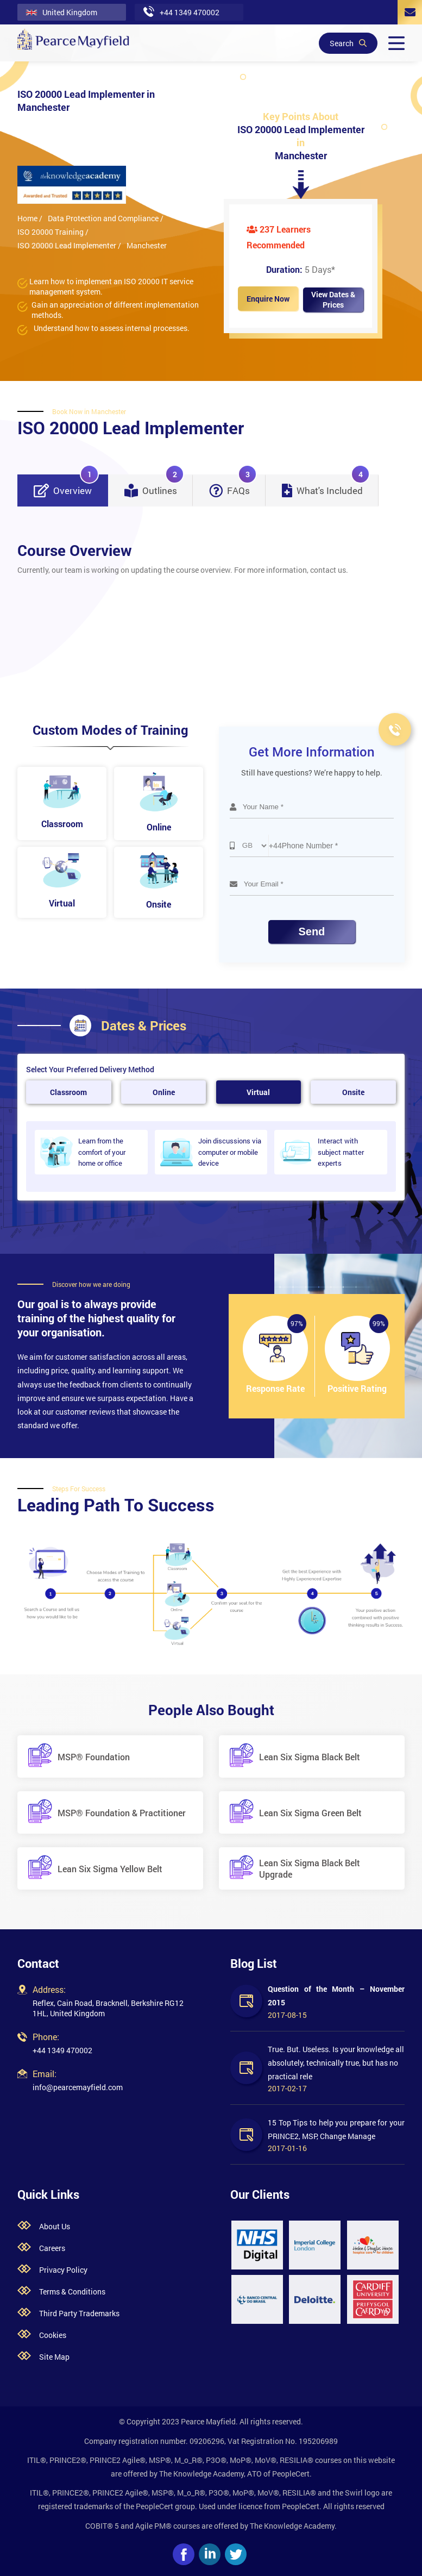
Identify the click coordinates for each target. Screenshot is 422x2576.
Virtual (258, 1092)
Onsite (353, 1092)
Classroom (68, 1092)
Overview (66, 485)
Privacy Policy (63, 2270)
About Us (54, 2226)
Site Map (54, 2357)
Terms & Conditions (72, 2291)
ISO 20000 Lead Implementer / (69, 245)
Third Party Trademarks (79, 2313)
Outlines (154, 485)
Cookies (52, 2335)
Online (164, 1092)
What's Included (326, 485)
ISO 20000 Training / (53, 232)
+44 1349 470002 (62, 2050)
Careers (52, 2248)
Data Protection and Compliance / (105, 218)
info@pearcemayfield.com (78, 2087)
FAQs (233, 485)
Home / (29, 218)
